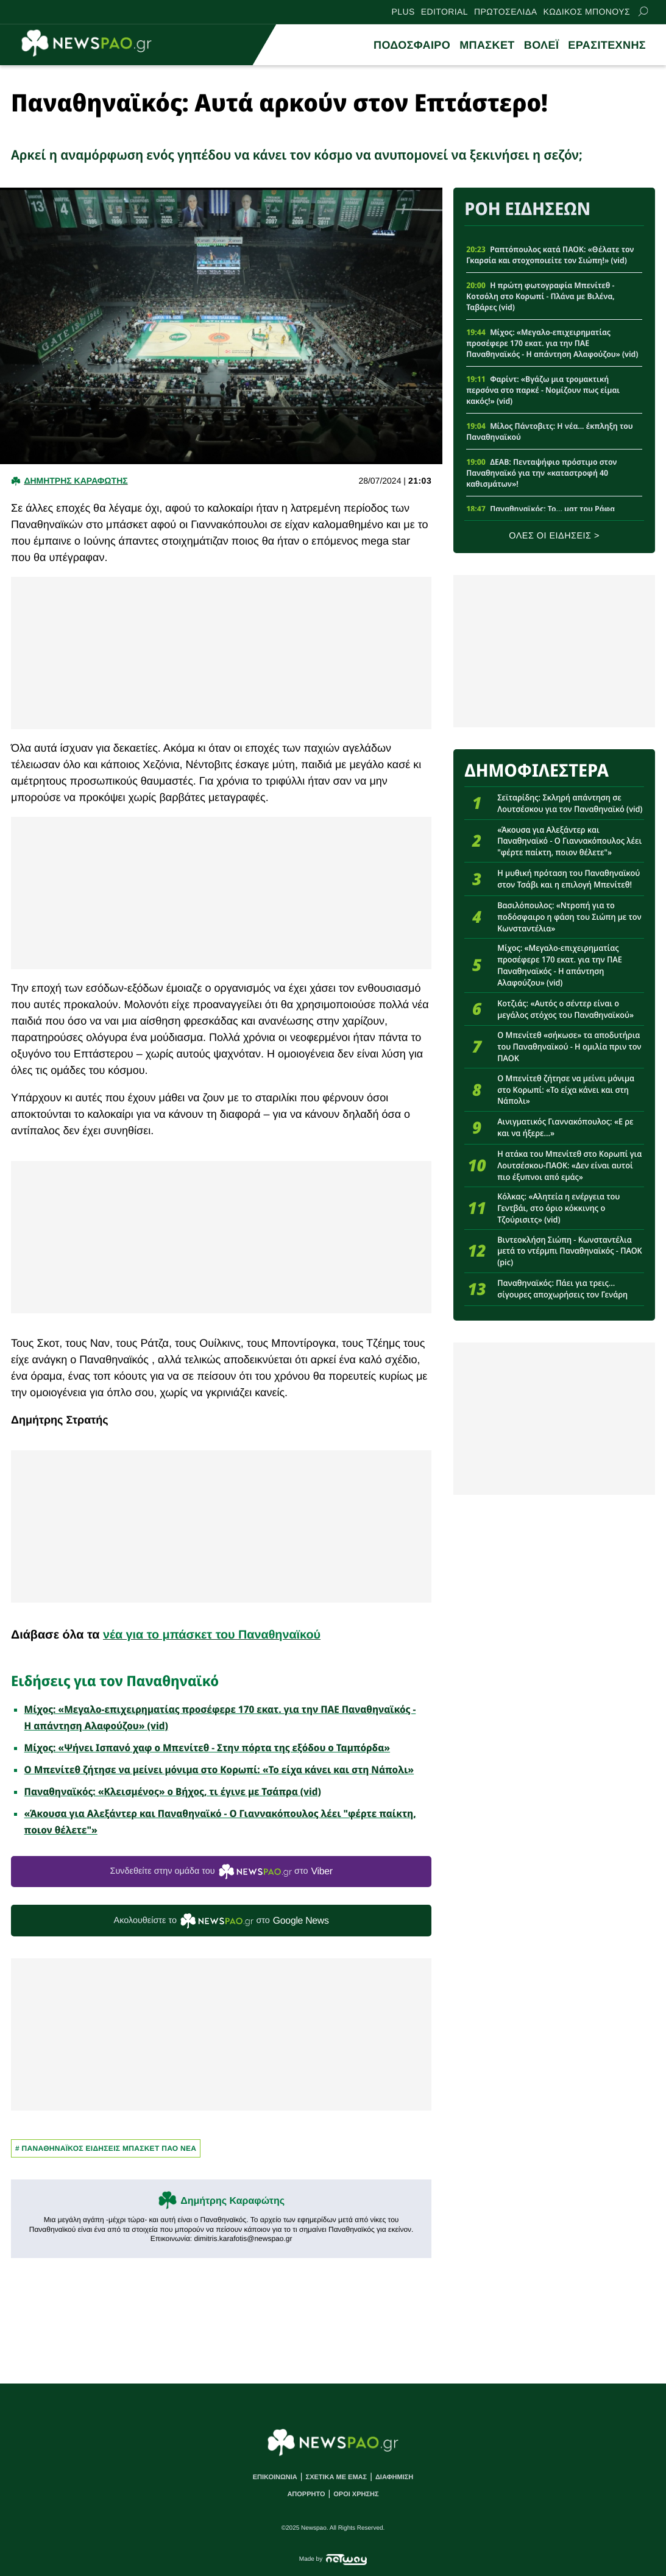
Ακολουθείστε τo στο (221, 1921)
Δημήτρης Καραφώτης (232, 2201)
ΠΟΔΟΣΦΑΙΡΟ (412, 45)
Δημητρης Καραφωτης (75, 480)
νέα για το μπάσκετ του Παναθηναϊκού (212, 1635)
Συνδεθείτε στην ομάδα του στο (221, 1871)
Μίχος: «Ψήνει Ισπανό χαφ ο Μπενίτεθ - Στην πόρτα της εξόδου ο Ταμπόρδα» (207, 1747)
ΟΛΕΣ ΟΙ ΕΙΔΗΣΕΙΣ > (554, 536)
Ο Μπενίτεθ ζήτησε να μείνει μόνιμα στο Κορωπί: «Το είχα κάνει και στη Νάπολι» (219, 1769)
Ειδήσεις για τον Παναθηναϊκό (115, 1680)
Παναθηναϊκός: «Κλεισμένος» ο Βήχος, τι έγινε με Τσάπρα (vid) (172, 1791)
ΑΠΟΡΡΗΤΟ (306, 2494)
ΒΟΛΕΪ (541, 45)
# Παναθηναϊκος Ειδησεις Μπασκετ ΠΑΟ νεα (105, 2148)
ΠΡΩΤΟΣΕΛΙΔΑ (505, 11)
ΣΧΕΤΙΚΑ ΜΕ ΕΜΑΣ (336, 2477)
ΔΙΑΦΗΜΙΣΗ (394, 2477)
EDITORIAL (444, 11)
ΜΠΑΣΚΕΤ (487, 45)
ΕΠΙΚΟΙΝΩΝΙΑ (275, 2477)
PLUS (403, 11)
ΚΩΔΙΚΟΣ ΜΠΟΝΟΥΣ (586, 11)
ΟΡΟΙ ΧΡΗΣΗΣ (355, 2494)
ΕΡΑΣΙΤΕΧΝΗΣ (607, 45)
